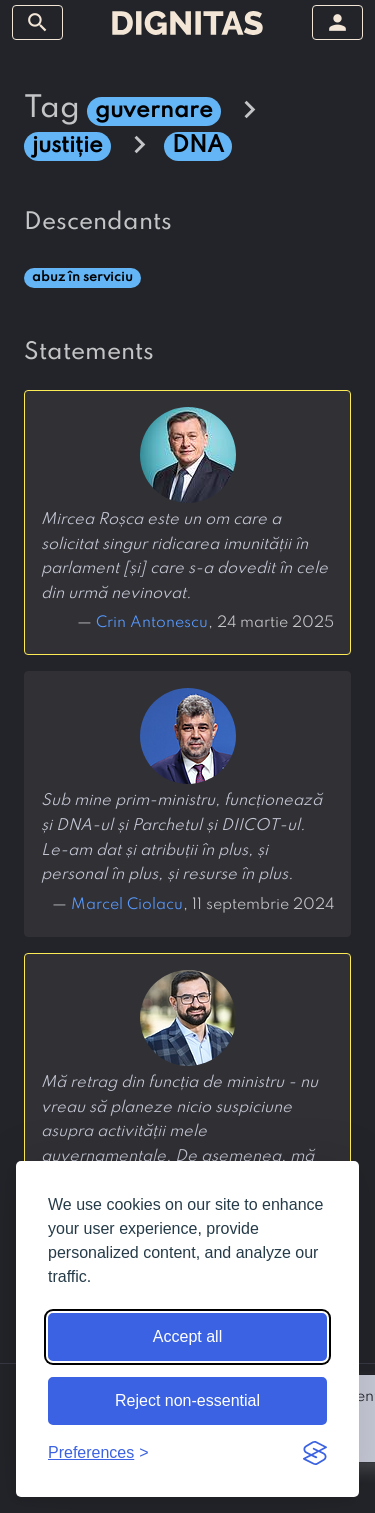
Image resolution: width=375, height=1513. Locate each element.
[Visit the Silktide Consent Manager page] (315, 1453)
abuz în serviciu (82, 277)
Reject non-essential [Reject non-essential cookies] (187, 1400)
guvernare (154, 110)
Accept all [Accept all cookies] (187, 1336)
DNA (198, 145)
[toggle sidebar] (37, 22)
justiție (67, 145)
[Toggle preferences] (98, 1453)
